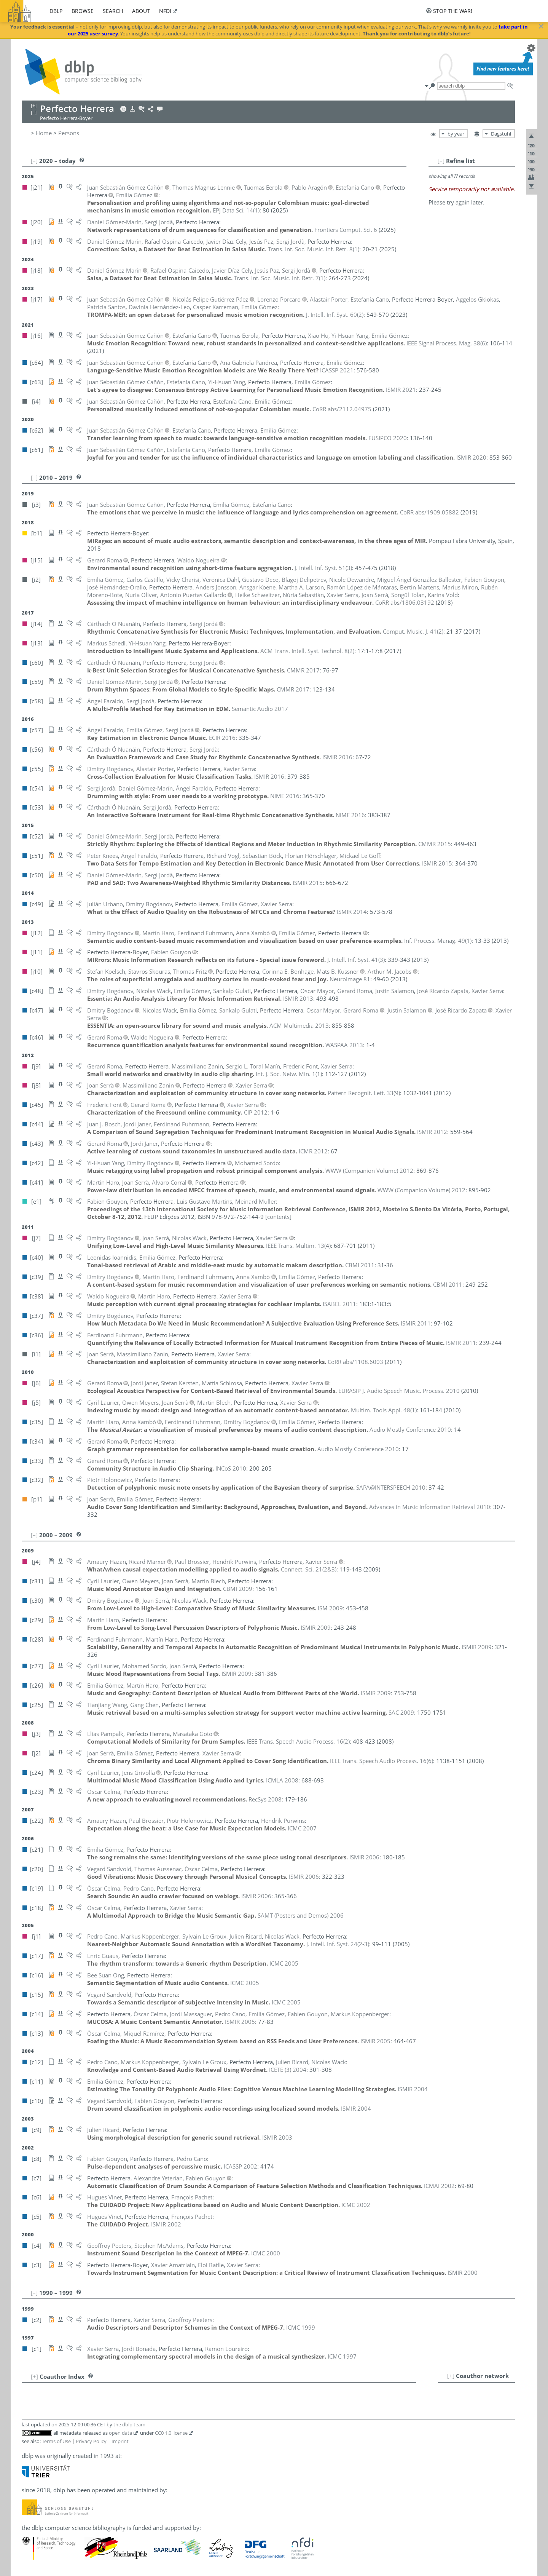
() (236, 210)
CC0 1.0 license (171, 2432)
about (141, 10)
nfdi (165, 10)
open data (120, 2432)
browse (83, 10)
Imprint (120, 2441)
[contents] (278, 1216)
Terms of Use (56, 2441)
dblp (55, 10)
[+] (450, 2376)
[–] (441, 160)
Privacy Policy (91, 2441)
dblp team (133, 2424)
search (113, 10)
